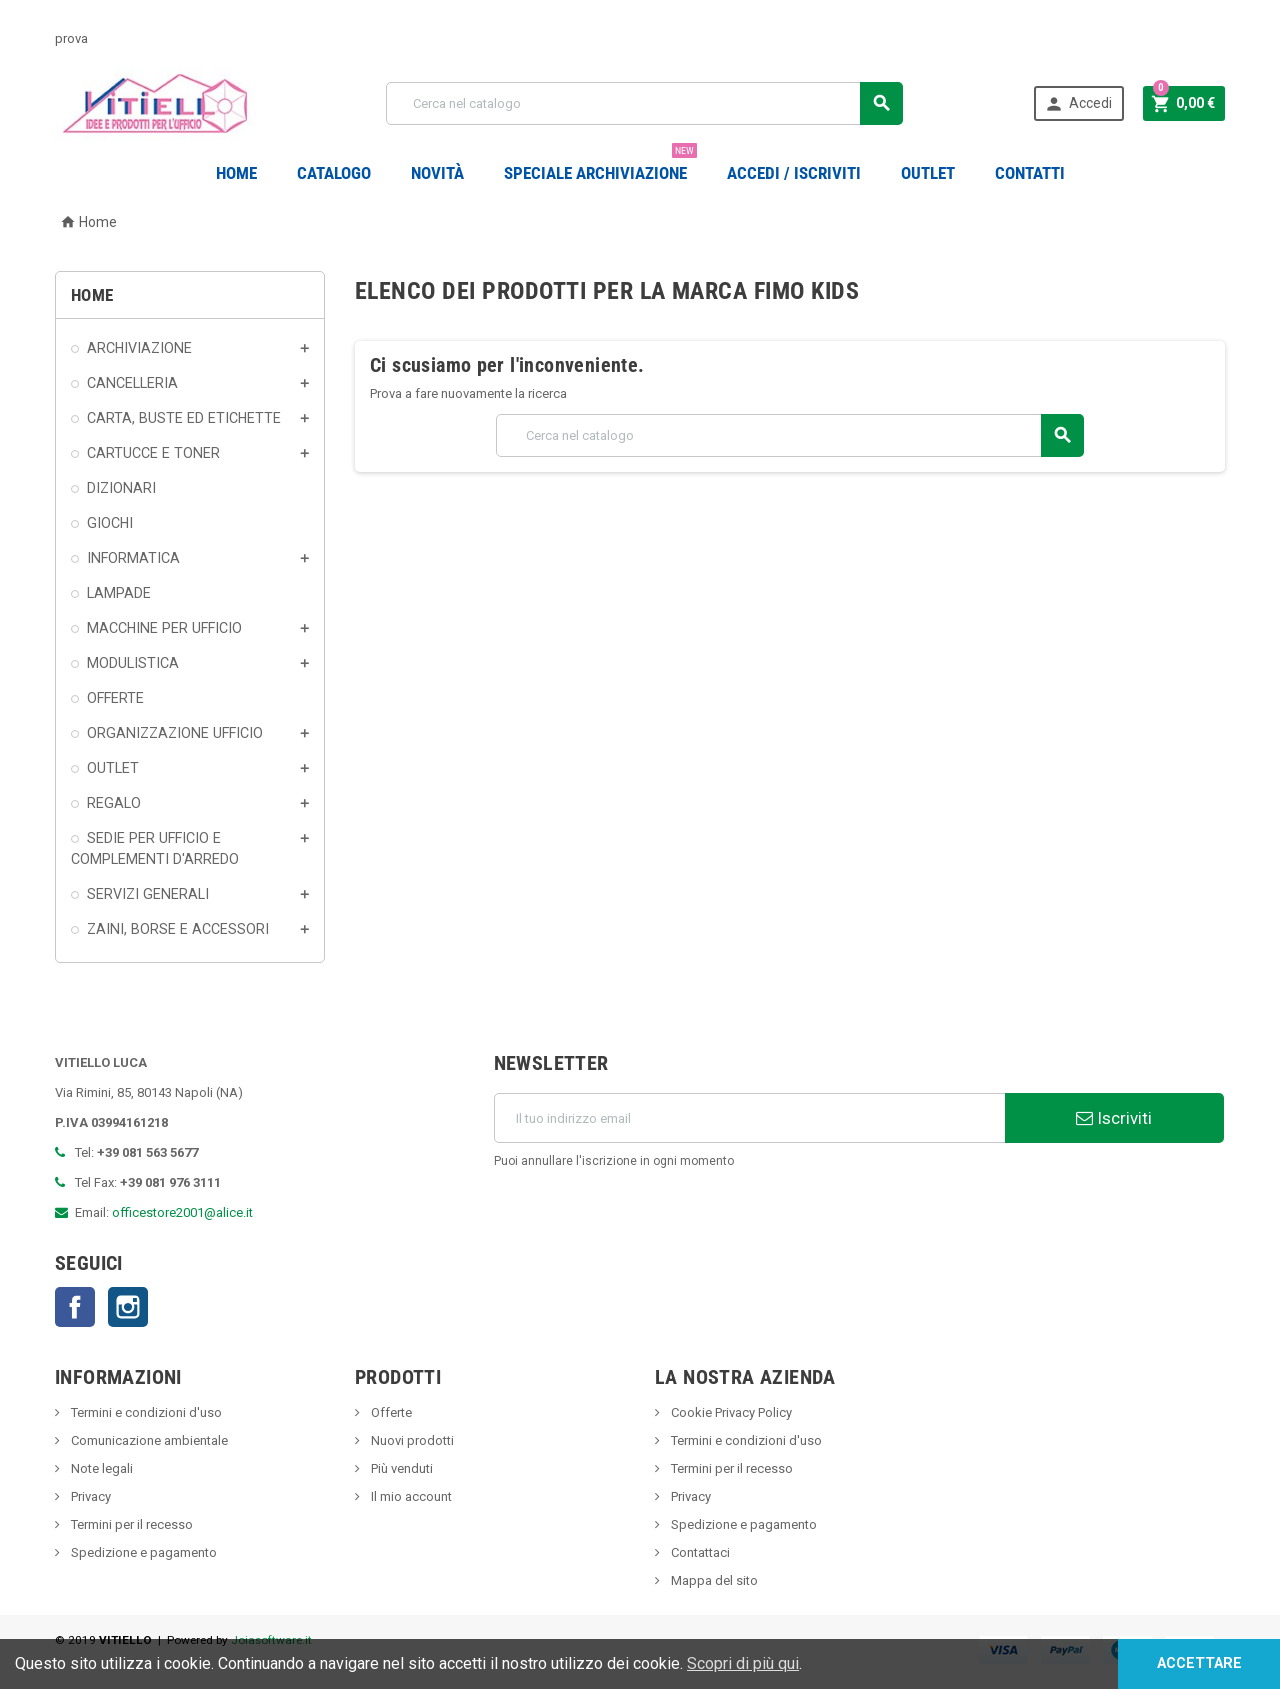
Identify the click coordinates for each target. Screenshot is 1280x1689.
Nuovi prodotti (411, 1440)
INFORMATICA (133, 558)
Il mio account (410, 1496)
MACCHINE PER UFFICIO (164, 628)
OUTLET (928, 173)
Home (236, 173)
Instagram (128, 1307)
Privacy (89, 1496)
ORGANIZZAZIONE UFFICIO (175, 733)
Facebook (75, 1307)
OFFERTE (115, 698)
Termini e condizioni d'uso (145, 1412)
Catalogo (334, 173)
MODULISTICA (133, 663)
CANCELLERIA (132, 383)
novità (437, 173)
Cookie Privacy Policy (730, 1412)
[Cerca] (644, 103)
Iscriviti (1114, 1118)
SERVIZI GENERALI (148, 894)
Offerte (390, 1412)
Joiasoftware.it (271, 1640)
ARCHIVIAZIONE (139, 348)
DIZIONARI (121, 488)
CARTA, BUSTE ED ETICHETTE (184, 418)
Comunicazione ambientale (148, 1440)
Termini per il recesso (130, 1524)
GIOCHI (110, 523)
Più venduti (400, 1468)
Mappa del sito (713, 1580)
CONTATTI (1030, 173)
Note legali (100, 1468)
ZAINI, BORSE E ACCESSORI (178, 929)
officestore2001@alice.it (182, 1212)
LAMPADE (119, 593)
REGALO (114, 803)
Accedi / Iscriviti (794, 173)
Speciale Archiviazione (600, 165)
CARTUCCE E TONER (153, 453)
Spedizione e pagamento (142, 1552)
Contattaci (699, 1552)
